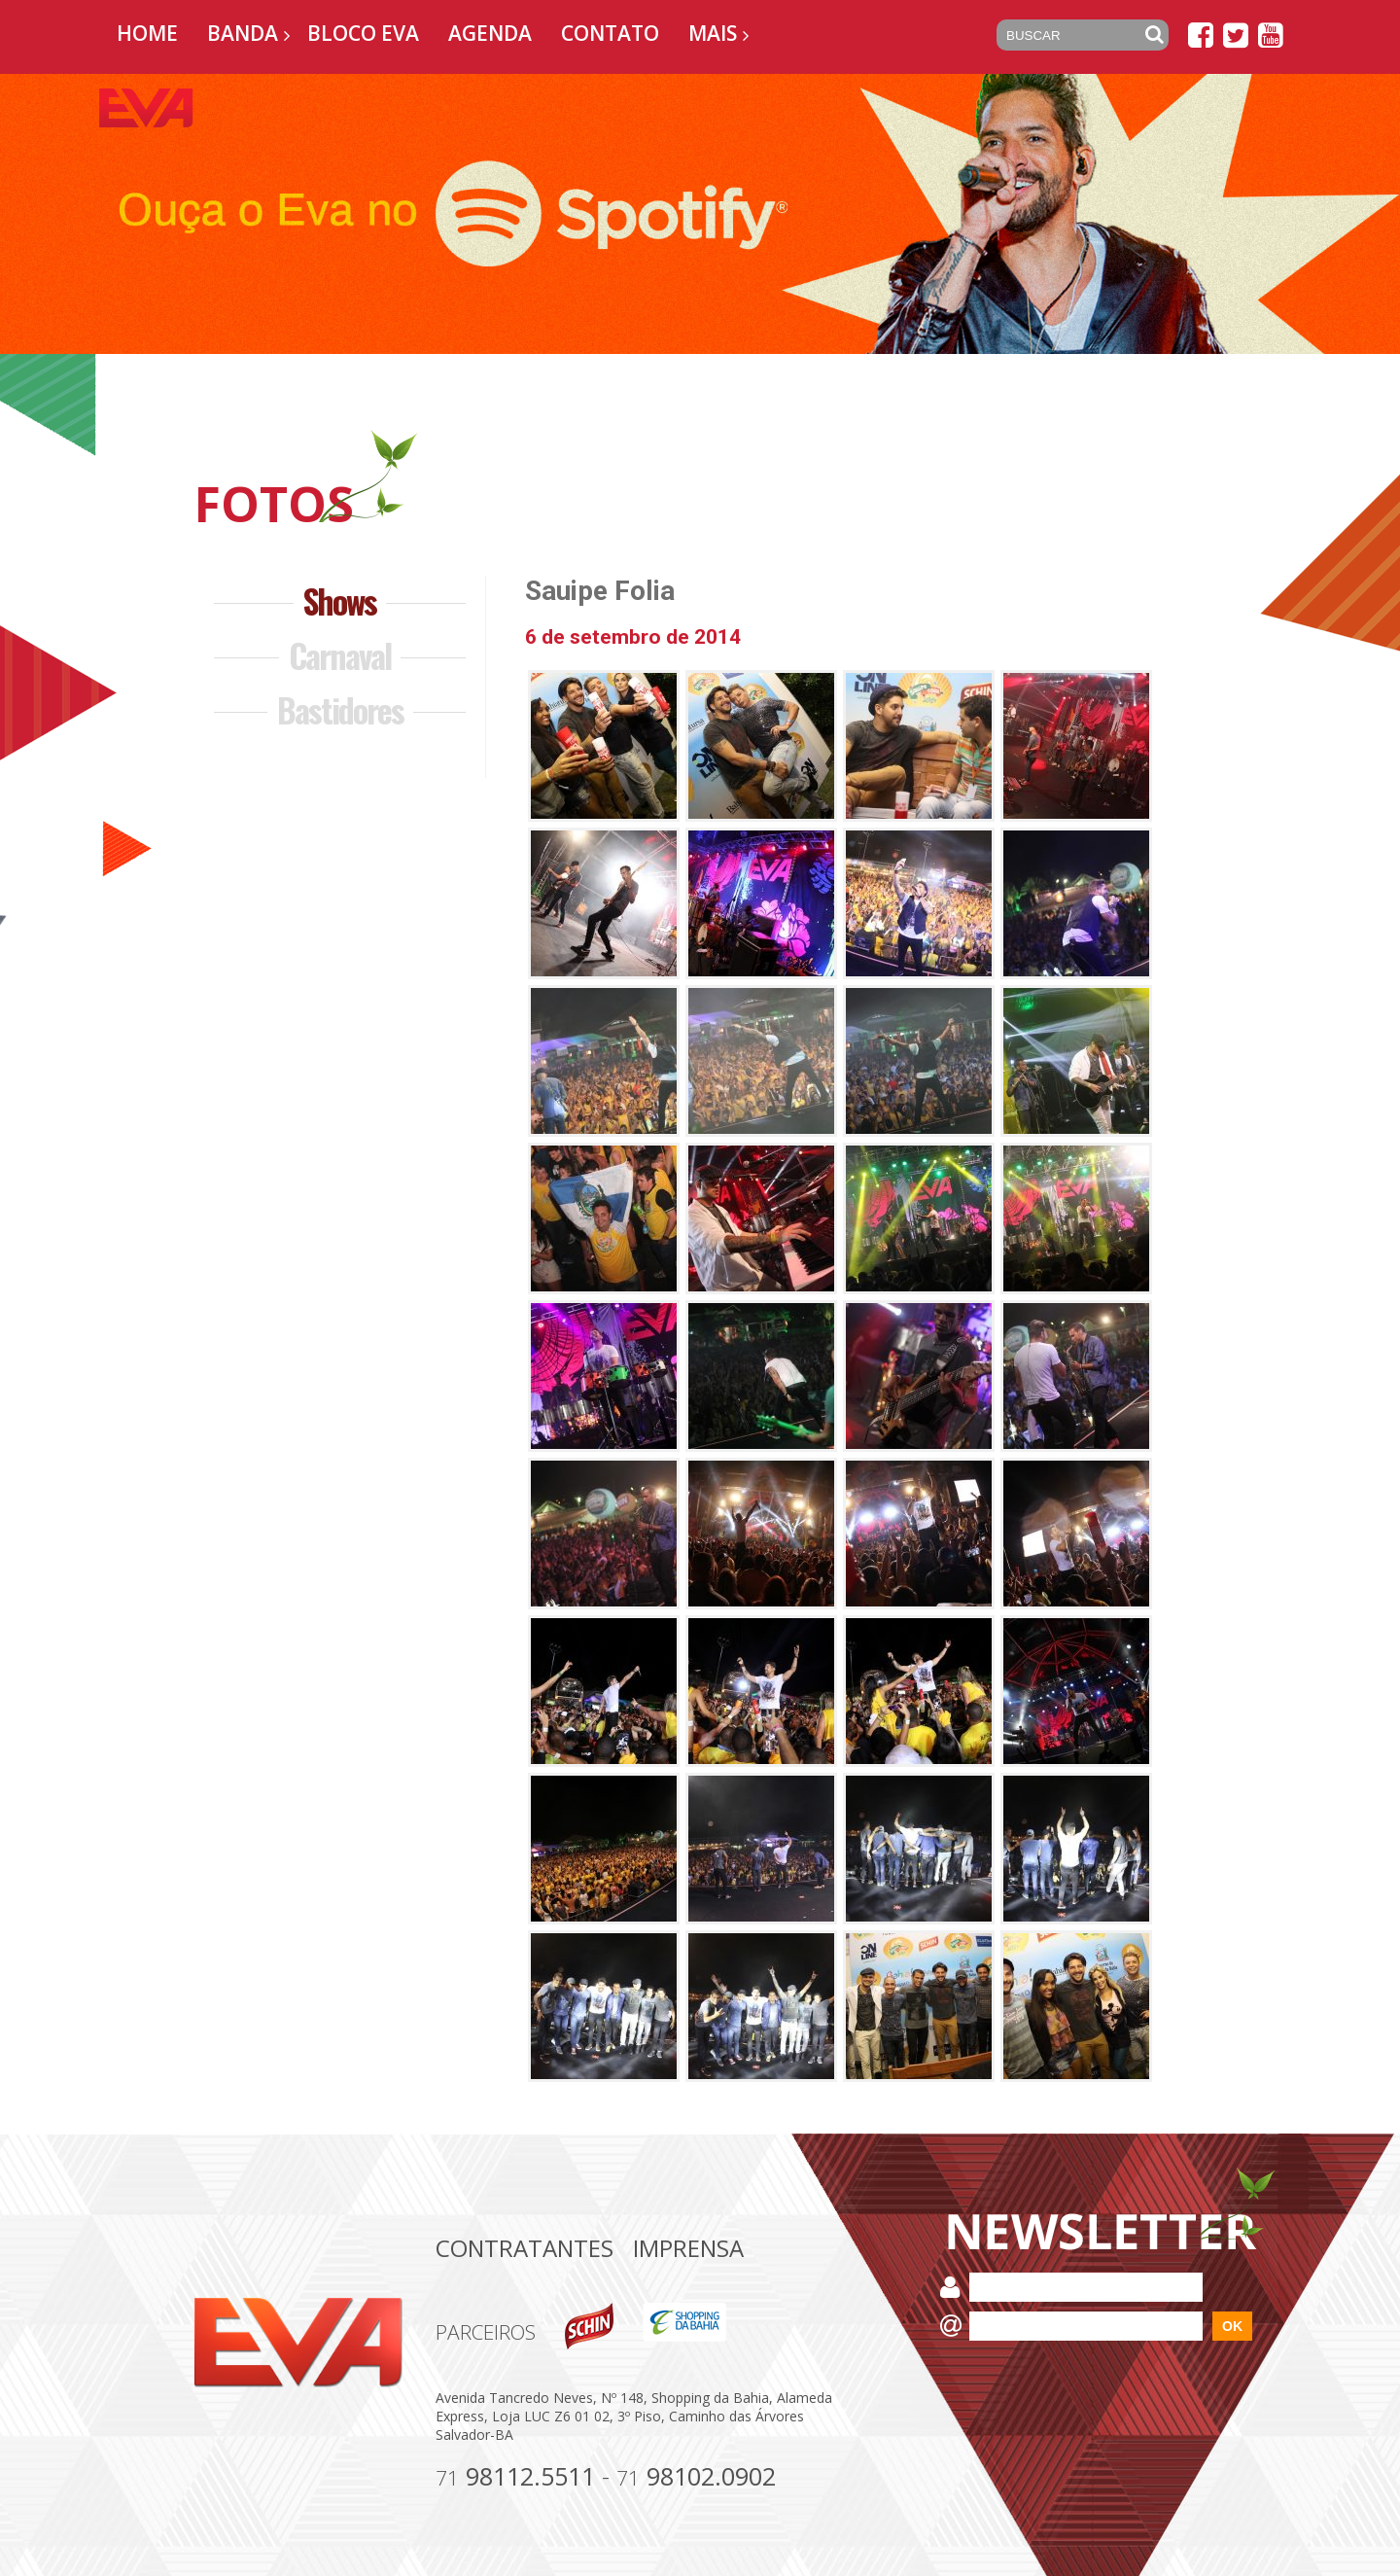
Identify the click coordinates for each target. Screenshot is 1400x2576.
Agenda (490, 33)
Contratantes (524, 2248)
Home (147, 33)
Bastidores (340, 709)
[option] (700, 214)
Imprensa (688, 2248)
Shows (339, 600)
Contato (610, 33)
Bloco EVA (363, 33)
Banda (242, 33)
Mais (712, 33)
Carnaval (340, 655)
